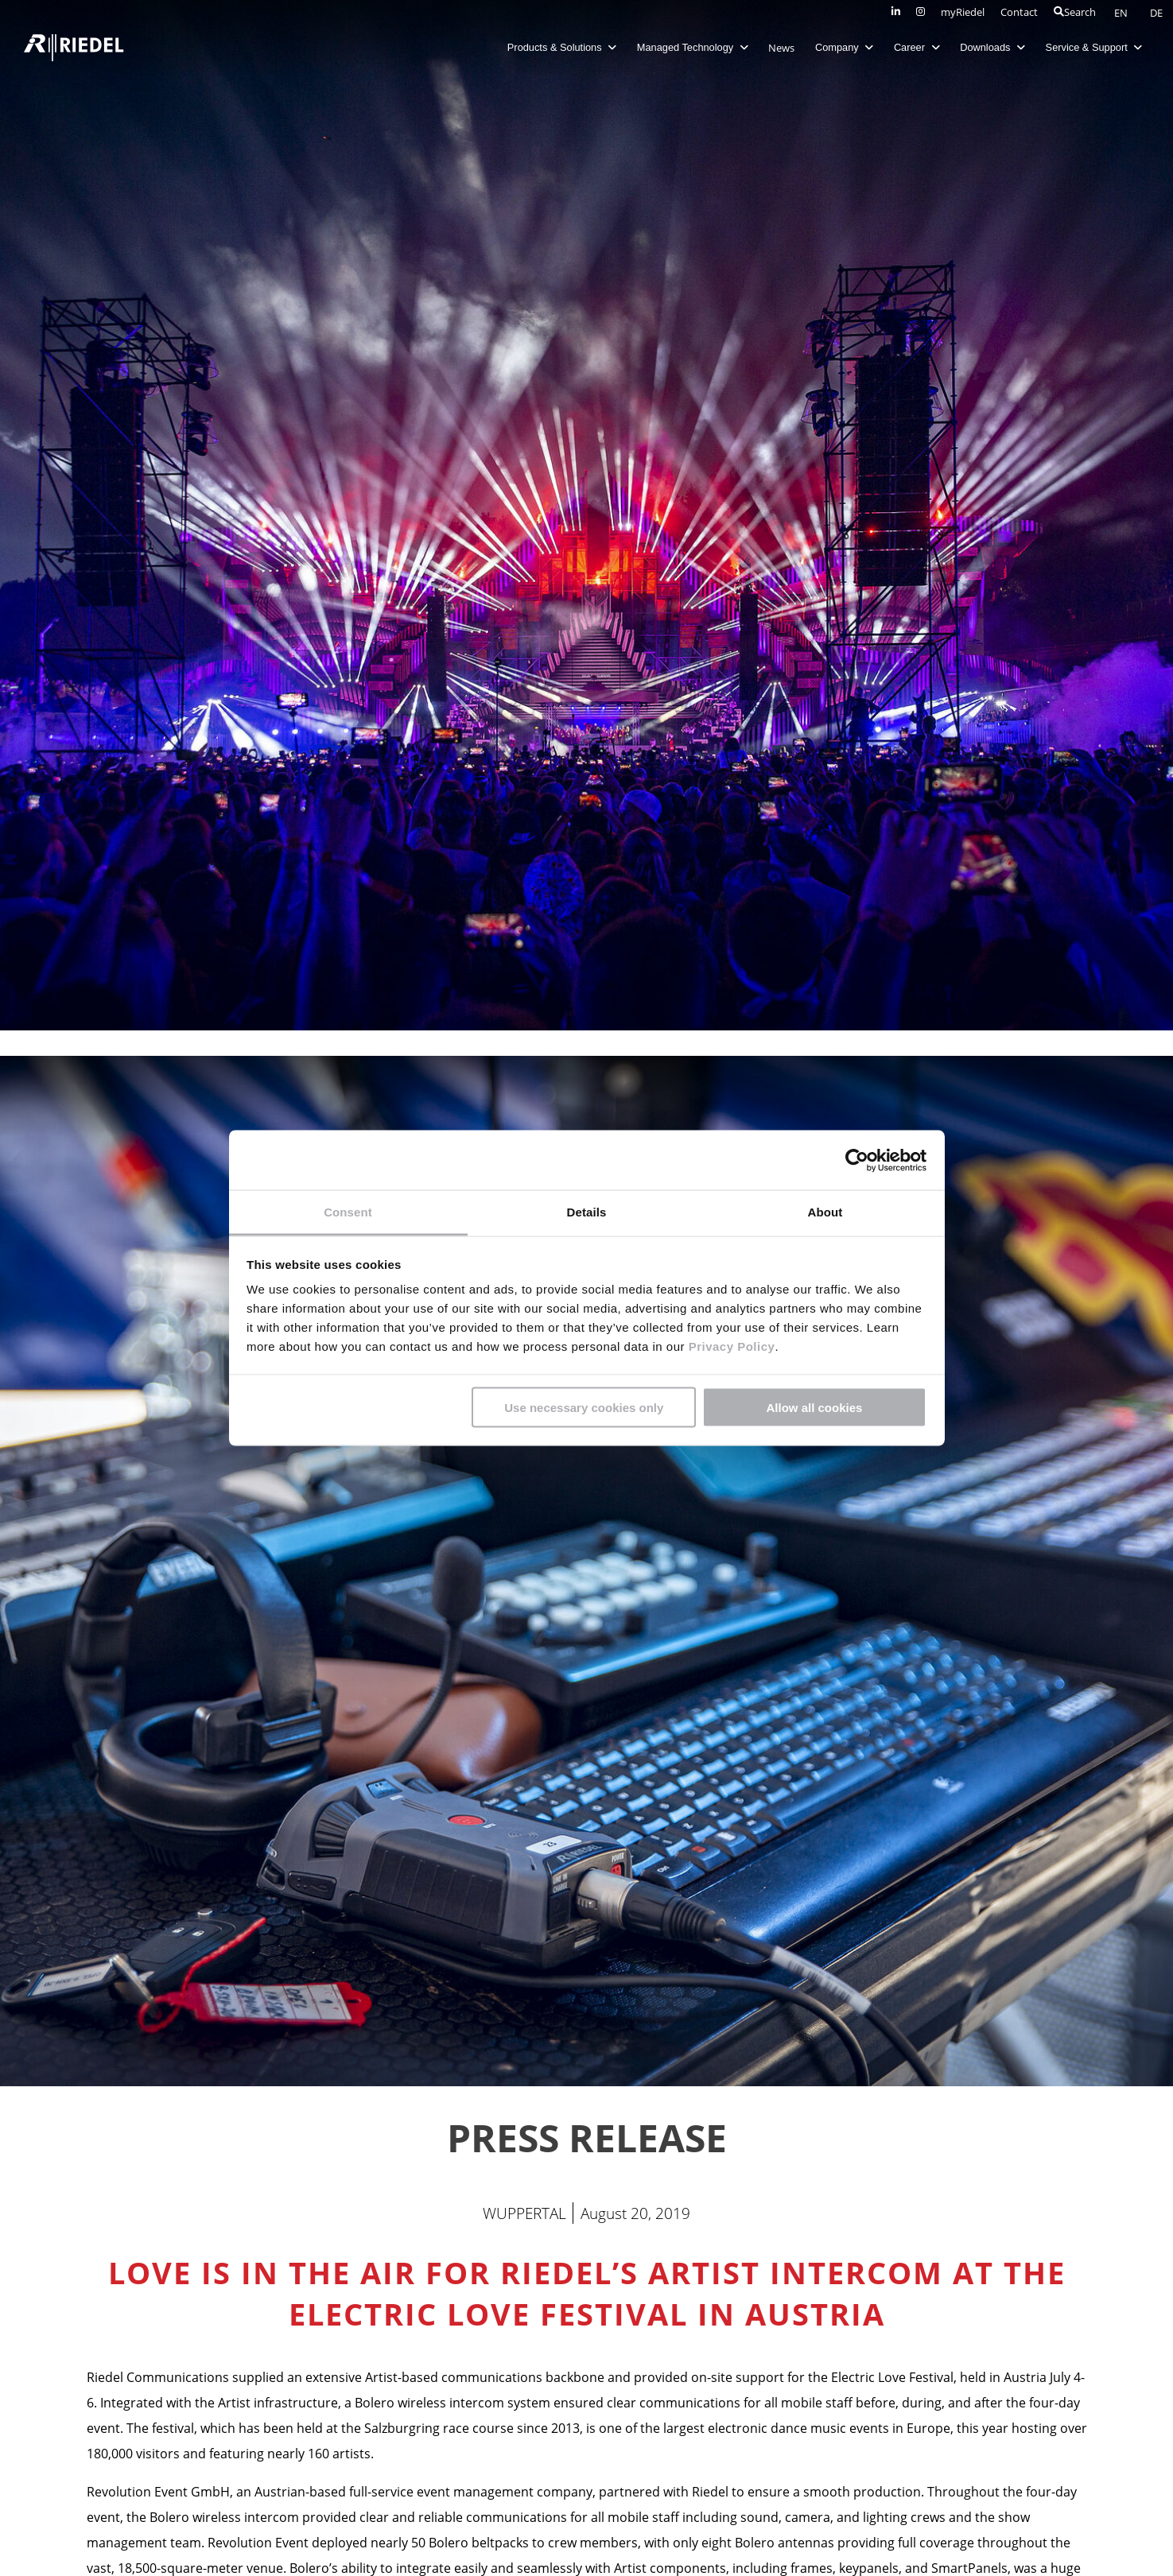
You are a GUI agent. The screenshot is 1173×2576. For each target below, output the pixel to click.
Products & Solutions (557, 47)
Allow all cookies (814, 1407)
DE (1156, 13)
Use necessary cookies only (583, 1407)
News (776, 48)
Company (839, 47)
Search (1075, 12)
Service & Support (1089, 47)
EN (1122, 13)
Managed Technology (688, 47)
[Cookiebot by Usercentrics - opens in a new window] (856, 1160)
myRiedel (963, 12)
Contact (1019, 12)
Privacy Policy (730, 1346)
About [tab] (825, 1212)
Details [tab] (587, 1212)
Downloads (987, 47)
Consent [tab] (348, 1212)
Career (912, 47)
